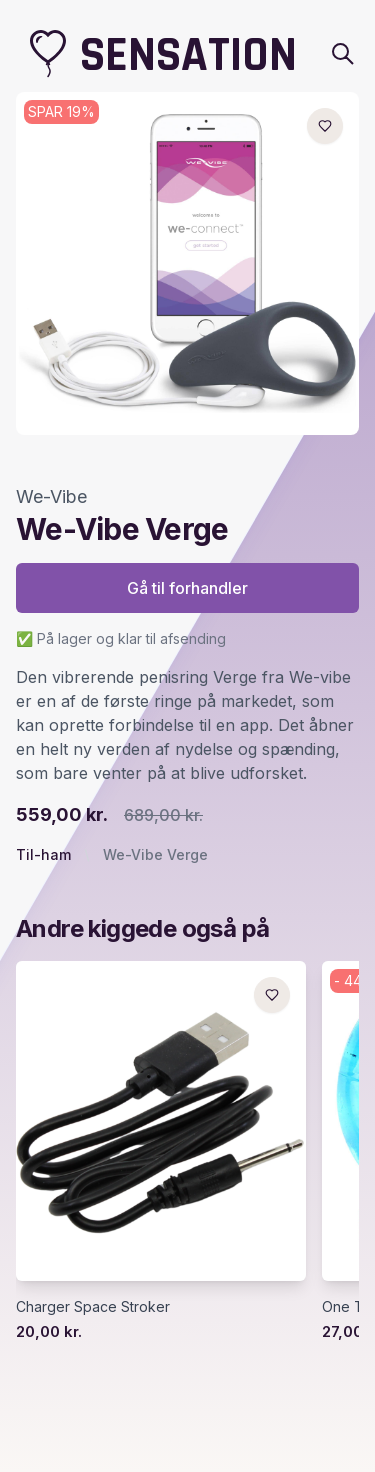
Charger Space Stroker (93, 1306)
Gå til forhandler (187, 588)
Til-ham (43, 854)
